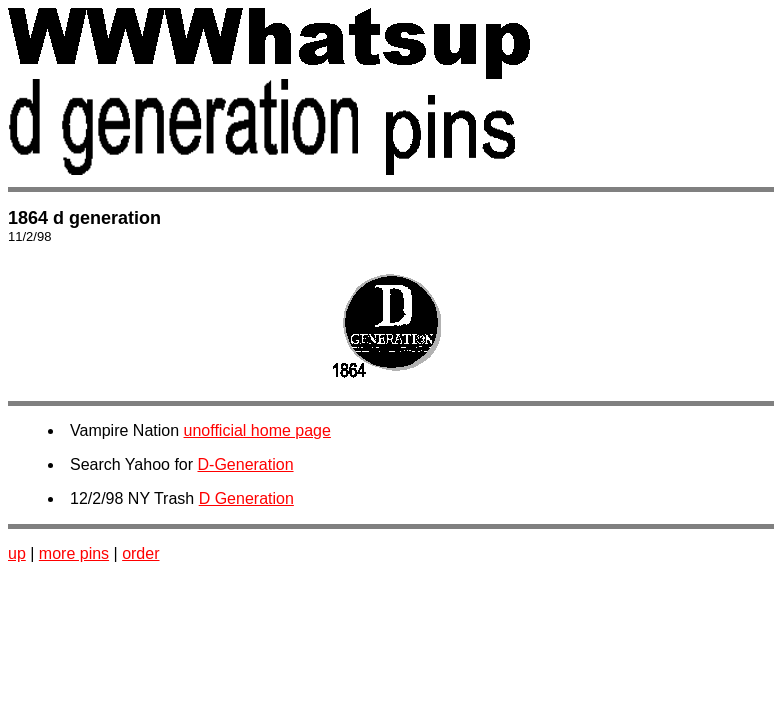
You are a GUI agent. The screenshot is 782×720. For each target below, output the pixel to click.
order (140, 553)
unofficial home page (257, 430)
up (17, 553)
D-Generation (246, 464)
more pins (74, 553)
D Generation (246, 498)
